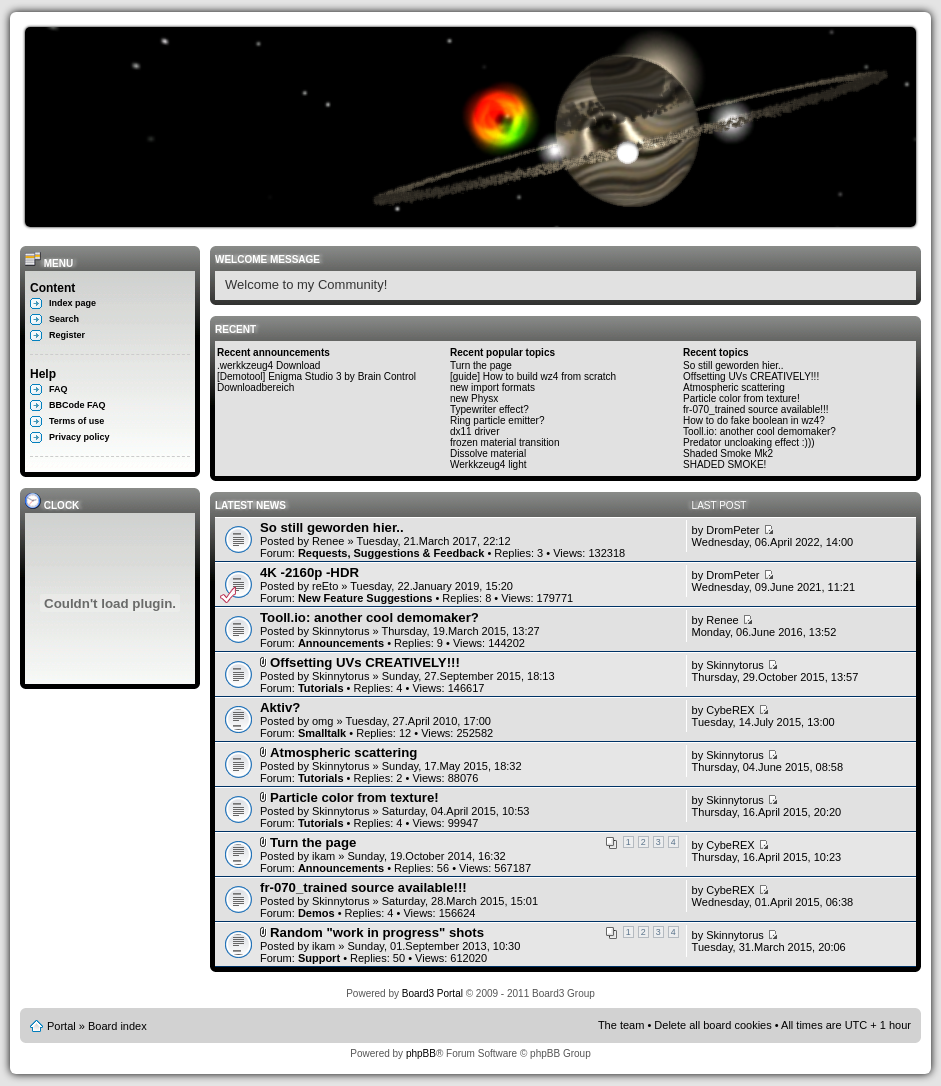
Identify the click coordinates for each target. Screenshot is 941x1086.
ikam (323, 856)
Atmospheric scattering (734, 387)
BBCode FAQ (77, 405)
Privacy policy (79, 437)
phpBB (421, 1053)
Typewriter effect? (489, 409)
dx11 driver (474, 431)
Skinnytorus (340, 631)
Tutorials (321, 688)
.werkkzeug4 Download (268, 365)
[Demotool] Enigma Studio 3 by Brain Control (316, 376)
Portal (61, 1026)
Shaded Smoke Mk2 (728, 453)
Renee (328, 541)
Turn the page (481, 365)
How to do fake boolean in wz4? (754, 420)
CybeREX (730, 710)
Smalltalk (322, 733)
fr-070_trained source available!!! (756, 409)
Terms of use (76, 421)
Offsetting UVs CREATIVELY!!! (751, 376)
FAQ (58, 389)
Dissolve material (488, 453)
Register (67, 335)
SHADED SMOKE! (724, 464)
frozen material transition (505, 442)
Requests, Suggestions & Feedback (391, 553)
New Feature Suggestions (365, 598)
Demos (316, 913)
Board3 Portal (432, 993)
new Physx (474, 398)
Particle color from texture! (741, 398)
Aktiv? (280, 707)
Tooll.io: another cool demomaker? (759, 431)
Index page (72, 303)
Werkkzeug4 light (488, 464)
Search (64, 319)
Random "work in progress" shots (377, 932)
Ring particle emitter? (497, 420)
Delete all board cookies (712, 1025)
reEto (325, 586)
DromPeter (732, 530)
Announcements (341, 643)
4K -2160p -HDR (309, 572)
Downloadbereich (255, 387)
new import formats (492, 387)
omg (322, 721)
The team (621, 1025)
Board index (117, 1026)
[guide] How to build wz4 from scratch (533, 376)
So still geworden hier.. (733, 365)
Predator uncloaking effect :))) (749, 442)
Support (319, 958)
